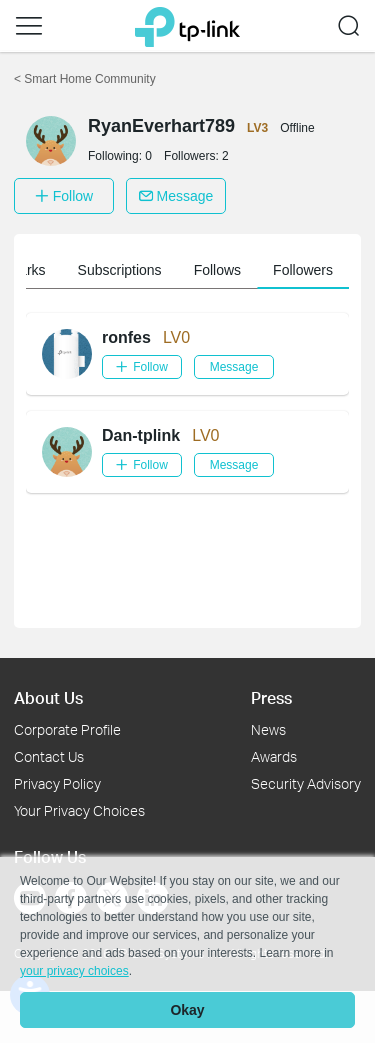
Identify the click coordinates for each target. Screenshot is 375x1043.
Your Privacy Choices (79, 810)
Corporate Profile (67, 729)
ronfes (126, 337)
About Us (48, 697)
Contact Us (49, 756)
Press (271, 697)
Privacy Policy (57, 783)
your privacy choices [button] (74, 971)
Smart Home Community (85, 79)
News (268, 729)
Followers (303, 270)
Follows (217, 270)
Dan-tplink (141, 435)
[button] (29, 26)
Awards (274, 756)
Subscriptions (120, 270)
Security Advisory (306, 783)
